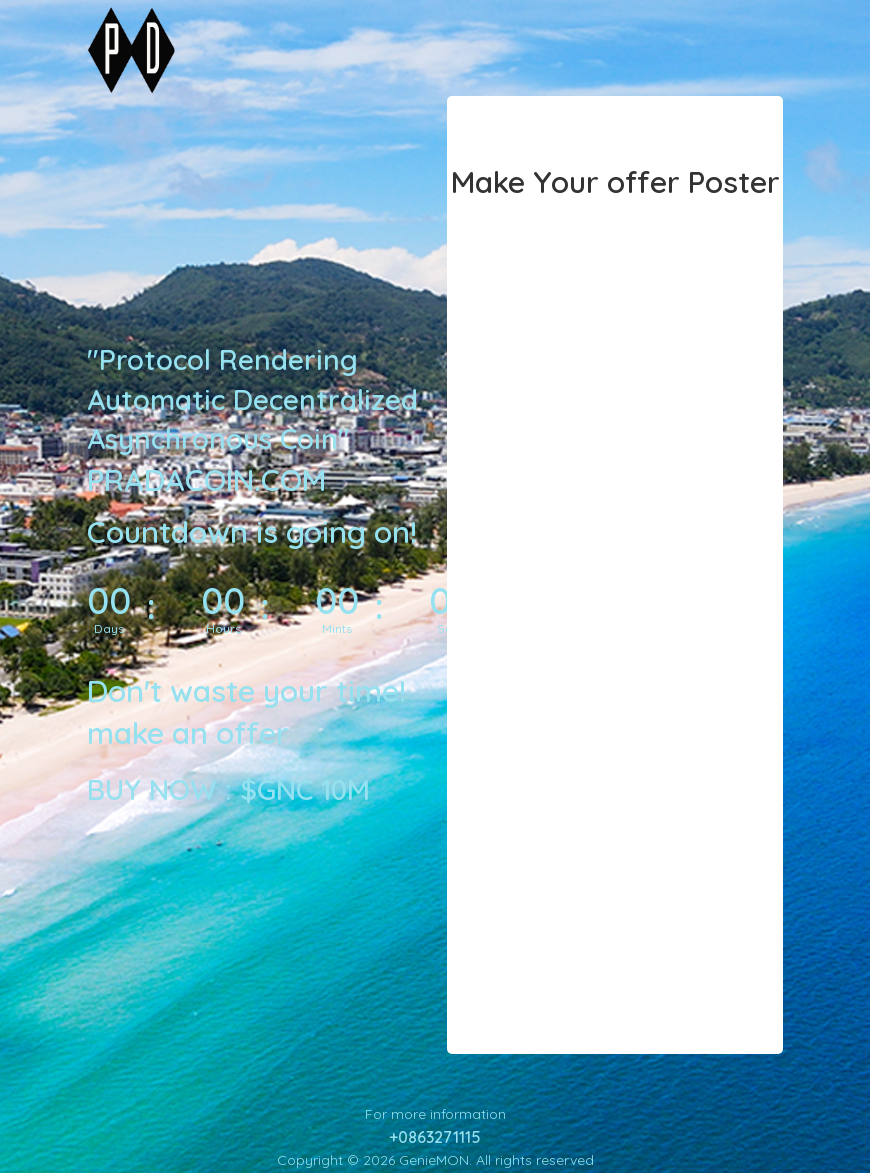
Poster (734, 182)
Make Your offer (565, 182)
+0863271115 (435, 1137)
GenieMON (434, 1160)
